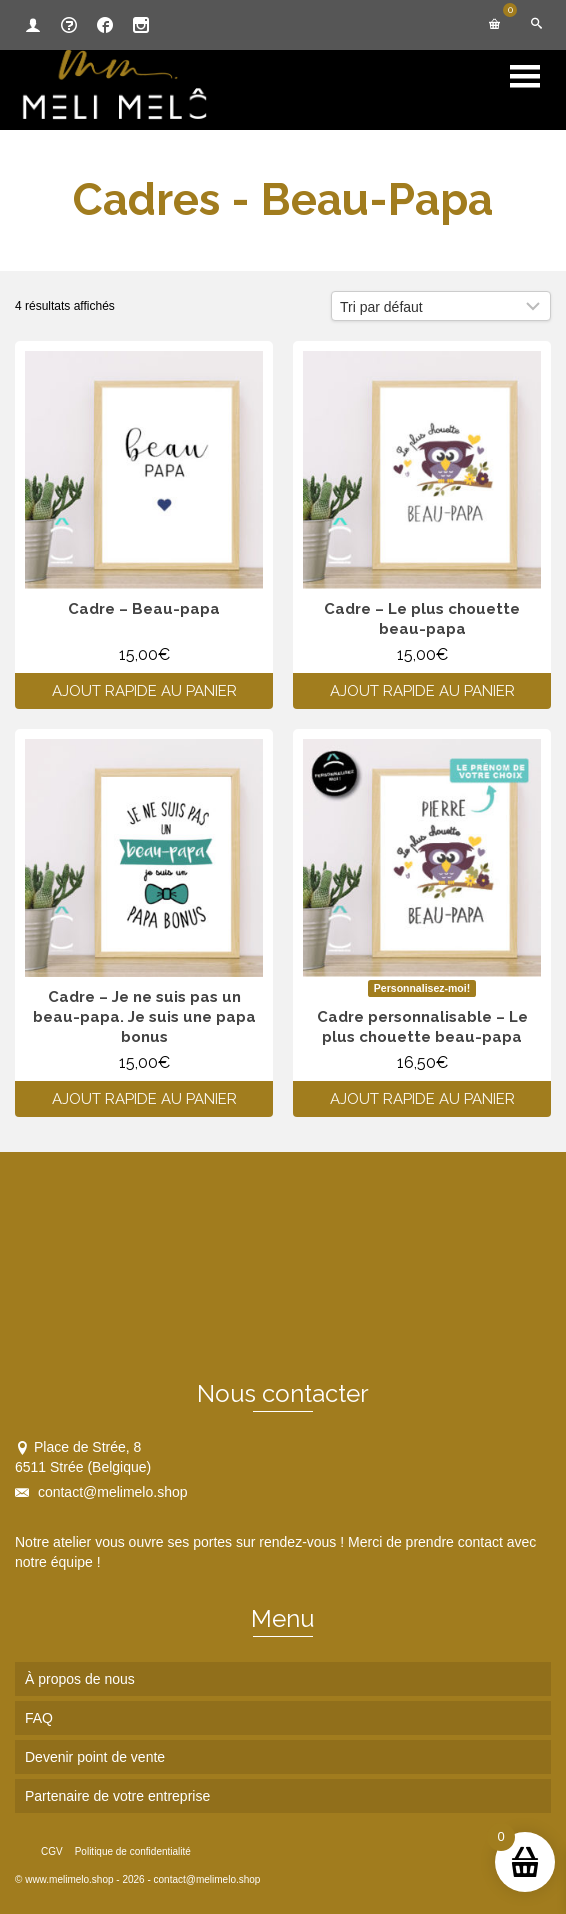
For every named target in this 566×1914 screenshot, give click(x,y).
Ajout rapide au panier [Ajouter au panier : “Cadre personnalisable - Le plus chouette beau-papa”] (422, 1099)
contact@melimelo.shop (101, 1492)
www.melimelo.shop (69, 1879)
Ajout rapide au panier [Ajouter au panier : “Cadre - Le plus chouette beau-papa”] (422, 691)
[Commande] (441, 306)
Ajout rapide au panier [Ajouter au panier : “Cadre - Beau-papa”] (144, 691)
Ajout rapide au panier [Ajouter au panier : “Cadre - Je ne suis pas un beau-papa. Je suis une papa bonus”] (144, 1099)
